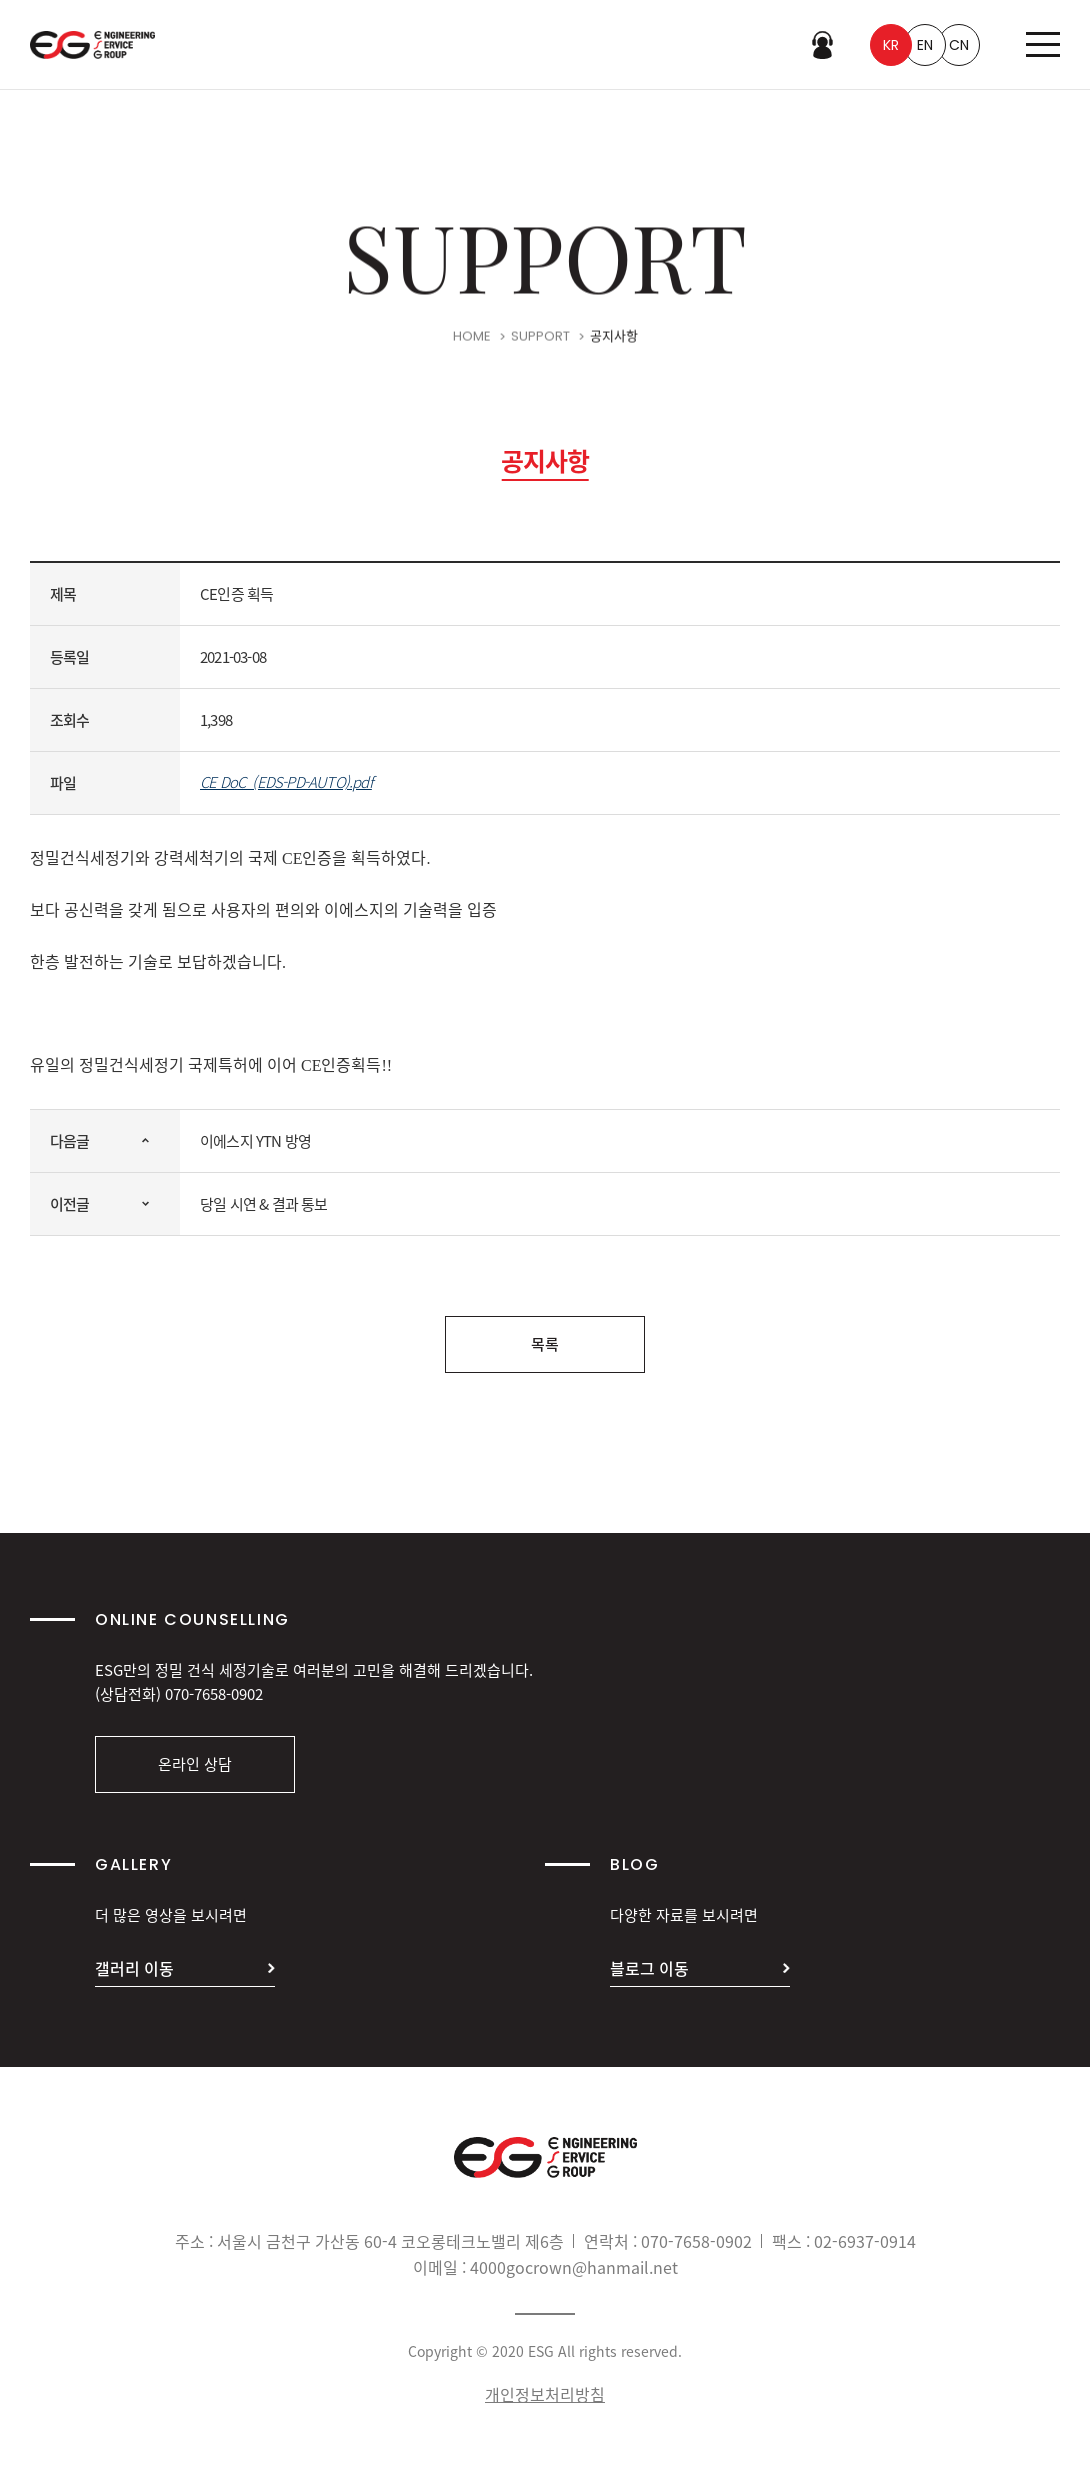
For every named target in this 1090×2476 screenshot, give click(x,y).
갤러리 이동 (134, 1968)
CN (959, 45)
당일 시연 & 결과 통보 (264, 1204)
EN (925, 45)
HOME (472, 339)
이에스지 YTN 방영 (255, 1141)
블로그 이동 (649, 1968)
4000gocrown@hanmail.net (574, 2267)
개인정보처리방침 (545, 2394)
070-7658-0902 (214, 1694)
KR (891, 45)
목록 (545, 1344)
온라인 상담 (195, 1764)
